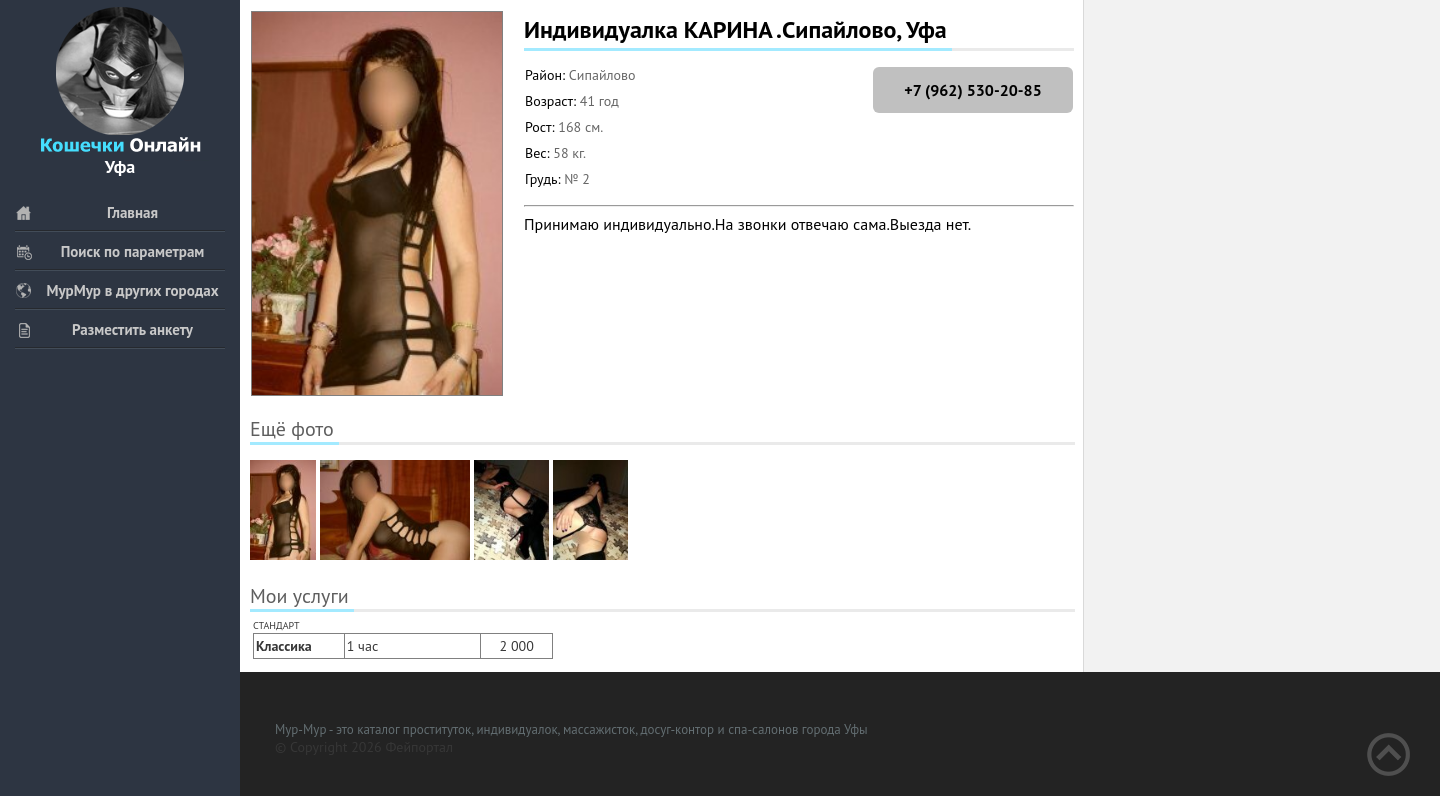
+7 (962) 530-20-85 (972, 90)
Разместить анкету (104, 329)
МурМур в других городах (117, 290)
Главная (86, 212)
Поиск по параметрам (109, 251)
